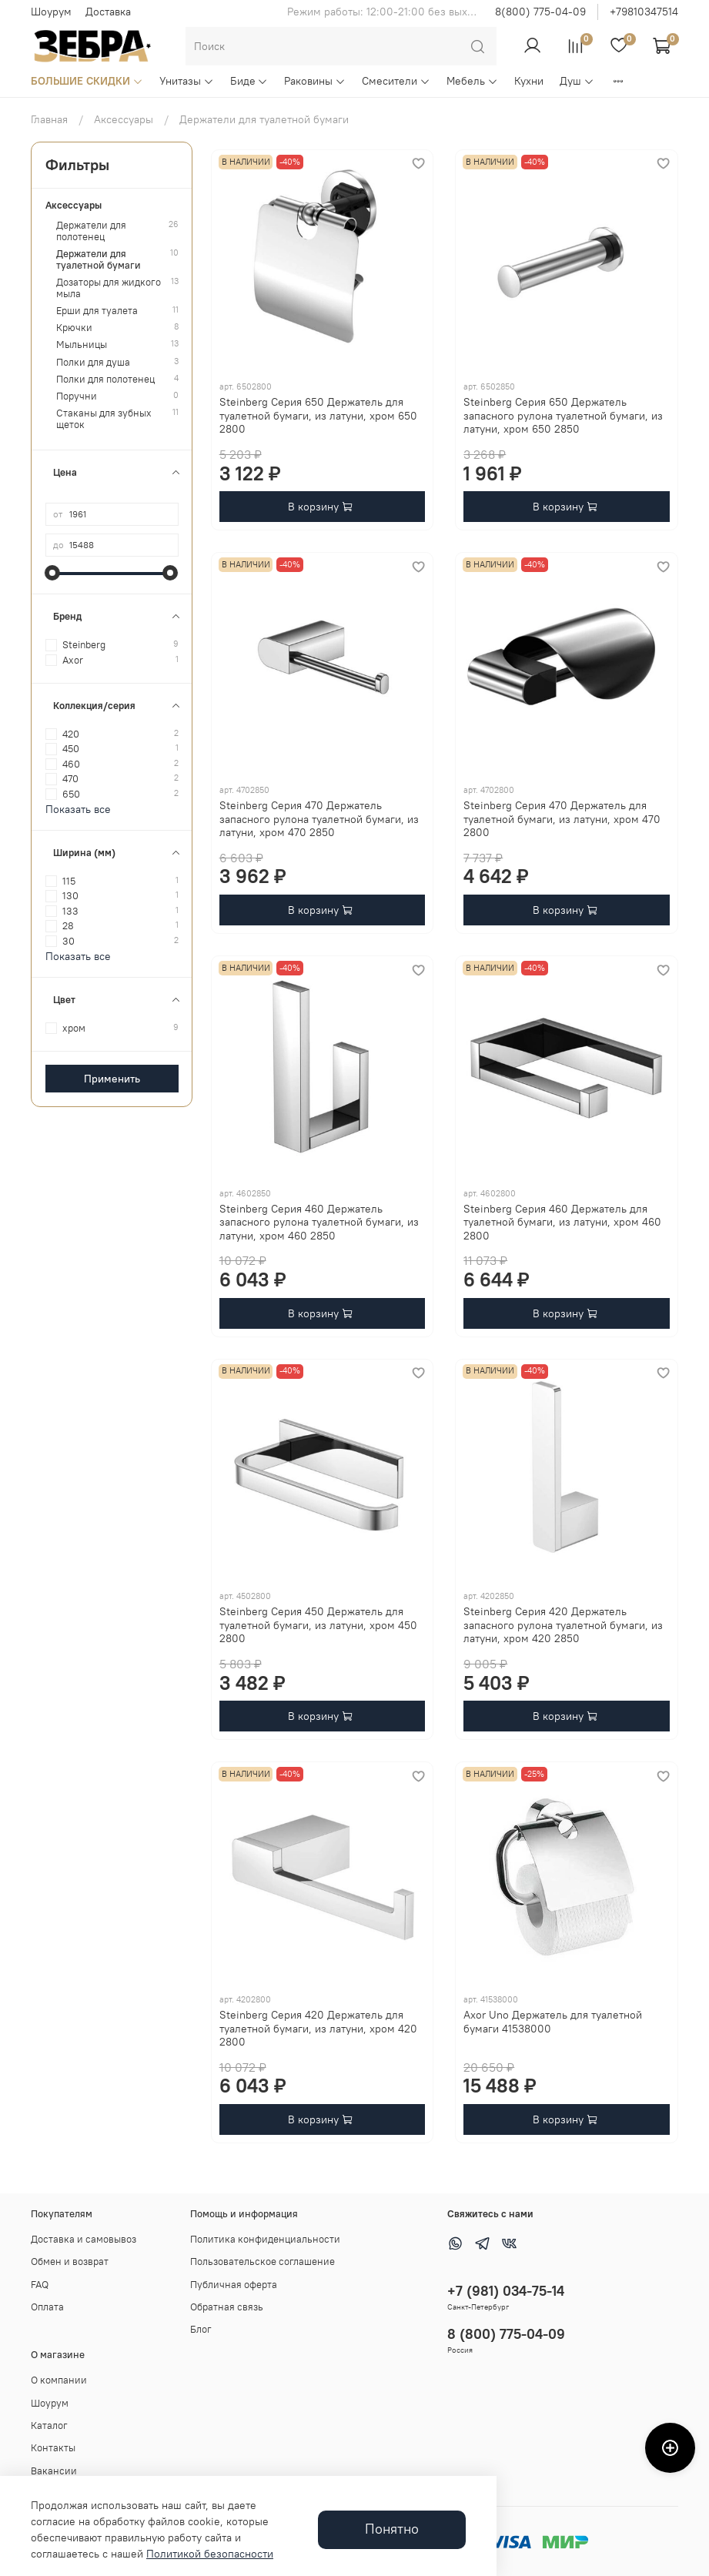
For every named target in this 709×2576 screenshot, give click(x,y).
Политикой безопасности (209, 2554)
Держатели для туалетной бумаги (98, 259)
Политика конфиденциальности (265, 2239)
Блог (201, 2329)
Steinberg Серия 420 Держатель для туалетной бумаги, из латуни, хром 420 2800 (318, 2028)
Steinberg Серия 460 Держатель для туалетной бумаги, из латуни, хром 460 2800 (562, 1222)
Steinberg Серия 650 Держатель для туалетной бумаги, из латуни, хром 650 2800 (318, 415)
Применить (112, 1079)
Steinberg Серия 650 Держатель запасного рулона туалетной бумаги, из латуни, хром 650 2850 (563, 415)
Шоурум (51, 11)
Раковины (315, 81)
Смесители (396, 81)
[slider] (53, 572)
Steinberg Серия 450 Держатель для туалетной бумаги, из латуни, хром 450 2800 (318, 1624)
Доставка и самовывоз (83, 2239)
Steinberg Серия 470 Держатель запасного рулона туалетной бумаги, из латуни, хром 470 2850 (319, 818)
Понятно (392, 2529)
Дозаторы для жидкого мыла (108, 287)
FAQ (39, 2284)
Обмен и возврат (70, 2261)
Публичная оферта (233, 2284)
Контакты (53, 2448)
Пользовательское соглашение (262, 2261)
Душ (577, 81)
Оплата (47, 2307)
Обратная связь (226, 2307)
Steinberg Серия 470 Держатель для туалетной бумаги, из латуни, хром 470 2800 (562, 818)
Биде (249, 81)
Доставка (108, 11)
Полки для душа (93, 362)
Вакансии (54, 2471)
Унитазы (186, 81)
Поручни (76, 396)
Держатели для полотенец (91, 231)
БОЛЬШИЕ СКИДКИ (87, 81)
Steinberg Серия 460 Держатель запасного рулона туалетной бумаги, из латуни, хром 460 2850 (319, 1222)
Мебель (472, 81)
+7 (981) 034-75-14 (505, 2291)
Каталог (49, 2425)
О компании (59, 2380)
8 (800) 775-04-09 (506, 2334)
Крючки (74, 327)
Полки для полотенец (105, 379)
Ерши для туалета (97, 310)
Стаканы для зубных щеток (104, 418)
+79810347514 (644, 11)
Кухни (528, 81)
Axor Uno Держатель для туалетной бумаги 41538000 (552, 2022)
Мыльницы (81, 344)
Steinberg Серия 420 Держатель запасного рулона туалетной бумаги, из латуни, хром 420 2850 (563, 1624)
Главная (49, 119)
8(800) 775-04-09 (540, 11)
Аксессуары (123, 119)
